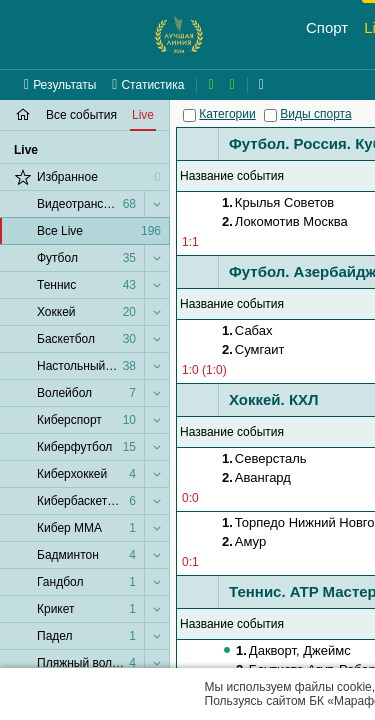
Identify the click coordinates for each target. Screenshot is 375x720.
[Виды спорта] (270, 115)
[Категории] (189, 115)
